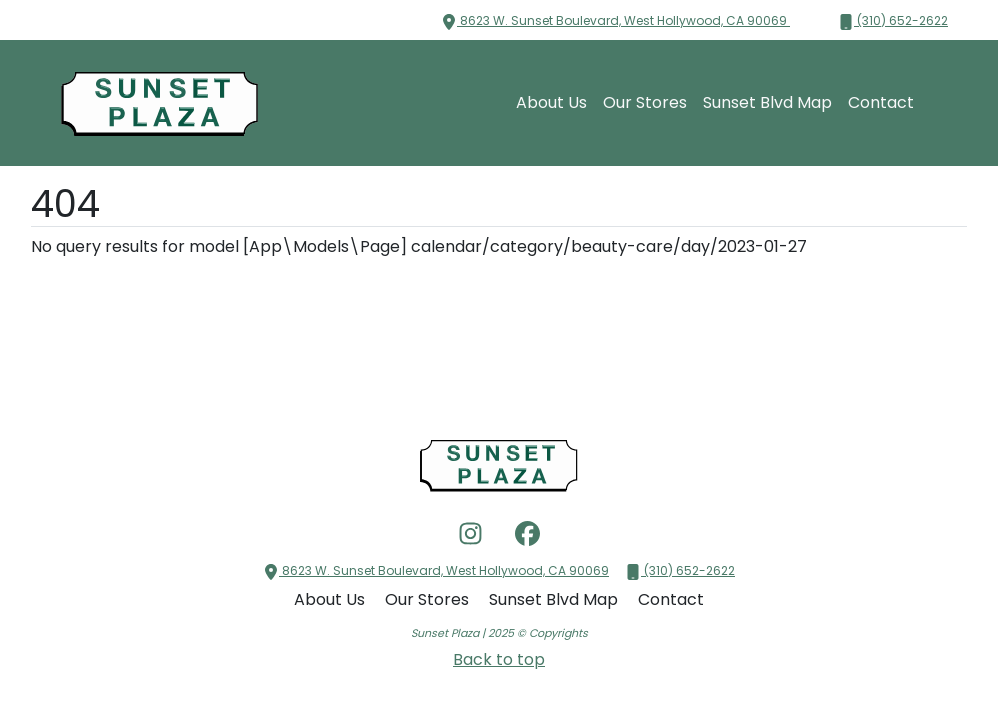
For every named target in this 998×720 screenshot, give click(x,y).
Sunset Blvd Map (767, 102)
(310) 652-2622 (893, 21)
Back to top (499, 659)
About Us (551, 102)
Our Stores (645, 102)
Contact (881, 102)
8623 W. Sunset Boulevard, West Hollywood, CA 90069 (615, 20)
